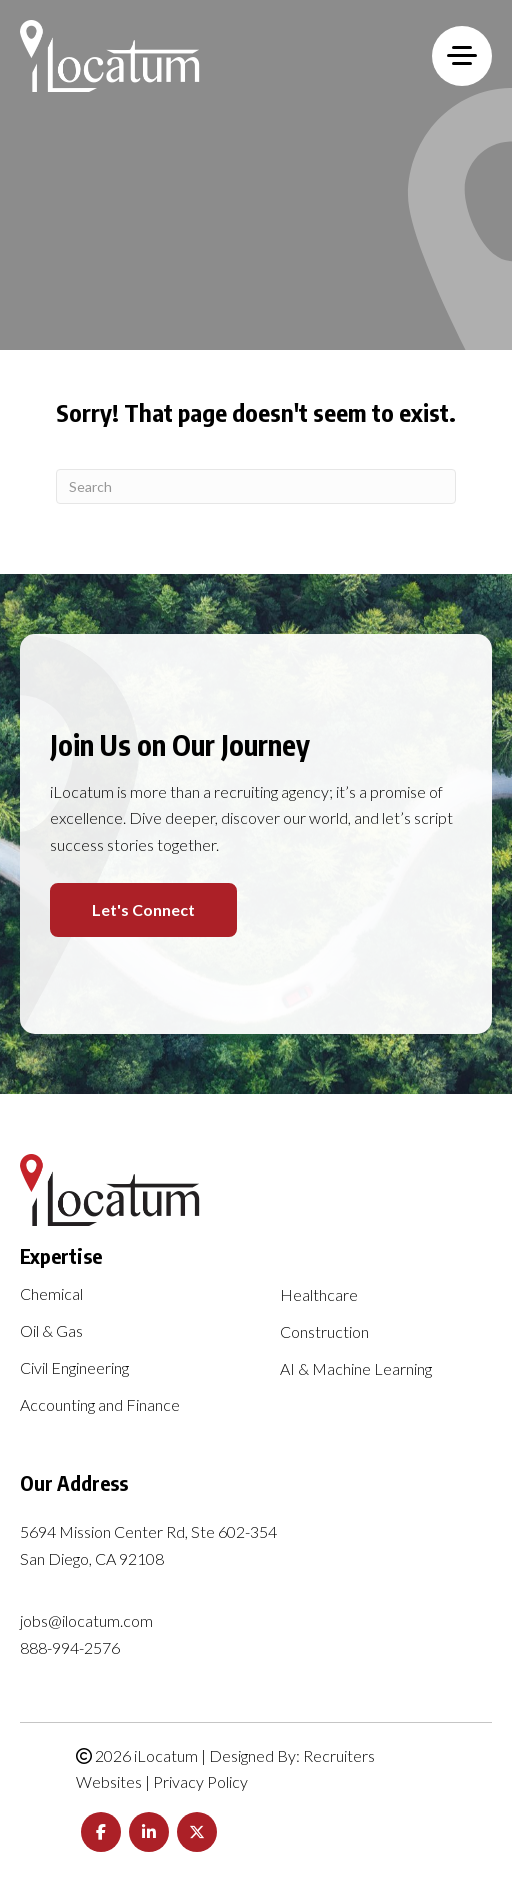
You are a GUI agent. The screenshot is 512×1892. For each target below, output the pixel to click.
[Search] (256, 486)
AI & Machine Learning (356, 1369)
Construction (324, 1332)
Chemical (51, 1294)
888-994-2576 (70, 1647)
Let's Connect (143, 909)
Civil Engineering (74, 1368)
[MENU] (462, 56)
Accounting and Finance (100, 1405)
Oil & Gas (51, 1331)
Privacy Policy (200, 1781)
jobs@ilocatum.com (86, 1620)
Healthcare (319, 1295)
